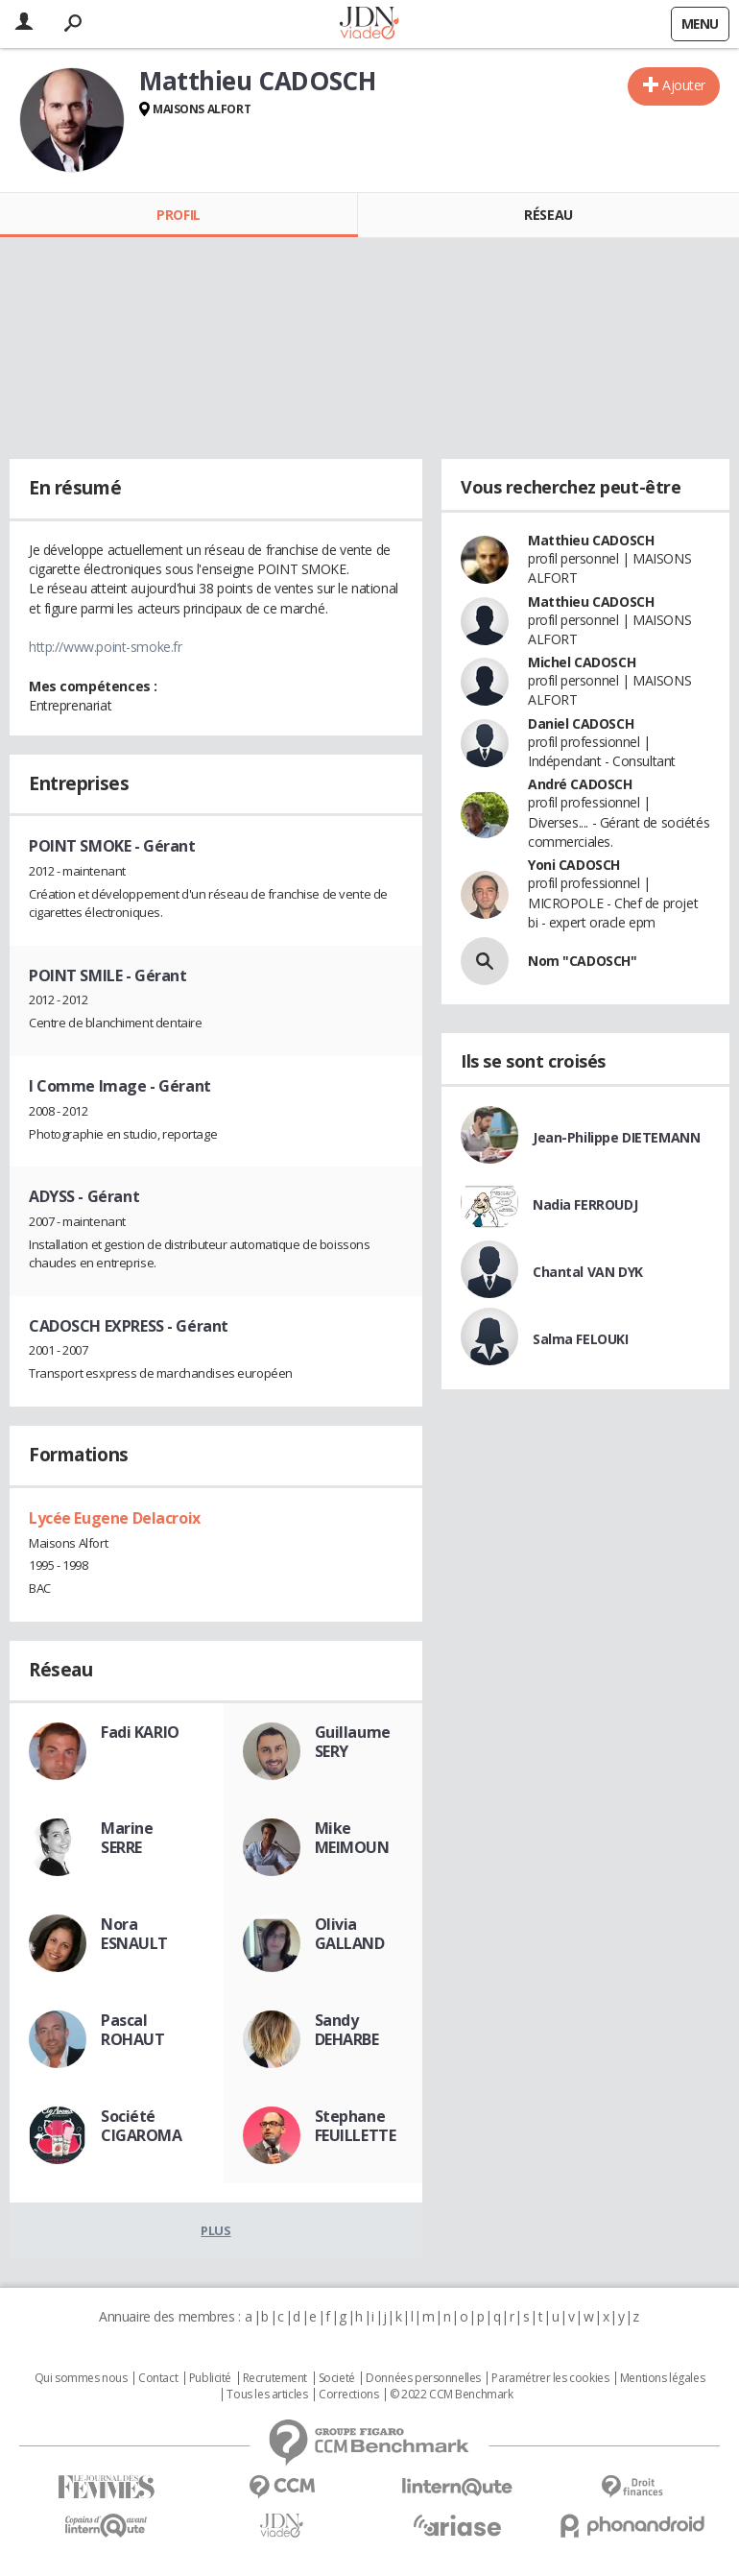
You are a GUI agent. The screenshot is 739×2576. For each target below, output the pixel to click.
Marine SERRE (127, 1838)
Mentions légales (662, 2378)
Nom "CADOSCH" (582, 960)
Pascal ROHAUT (132, 2030)
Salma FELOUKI (581, 1339)
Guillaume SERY (353, 1741)
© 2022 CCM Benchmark (451, 2394)
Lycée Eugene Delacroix (115, 1518)
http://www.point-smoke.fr (105, 647)
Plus (215, 2230)
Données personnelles (423, 2378)
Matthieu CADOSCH (591, 540)
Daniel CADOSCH (580, 723)
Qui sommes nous (81, 2378)
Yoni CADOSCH (574, 864)
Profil (178, 214)
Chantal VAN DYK (588, 1272)
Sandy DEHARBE (347, 2030)
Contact (158, 2378)
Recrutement (275, 2378)
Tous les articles (266, 2394)
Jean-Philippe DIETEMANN (616, 1137)
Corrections (348, 2394)
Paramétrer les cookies (549, 2378)
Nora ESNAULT (134, 1934)
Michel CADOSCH (581, 662)
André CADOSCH (580, 784)
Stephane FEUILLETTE (355, 2126)
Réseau (548, 214)
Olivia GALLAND (350, 1934)
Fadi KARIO (140, 1732)
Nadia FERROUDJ (585, 1204)
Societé (337, 2378)
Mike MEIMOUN (352, 1838)
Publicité (210, 2378)
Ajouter (683, 85)
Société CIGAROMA (141, 2126)
